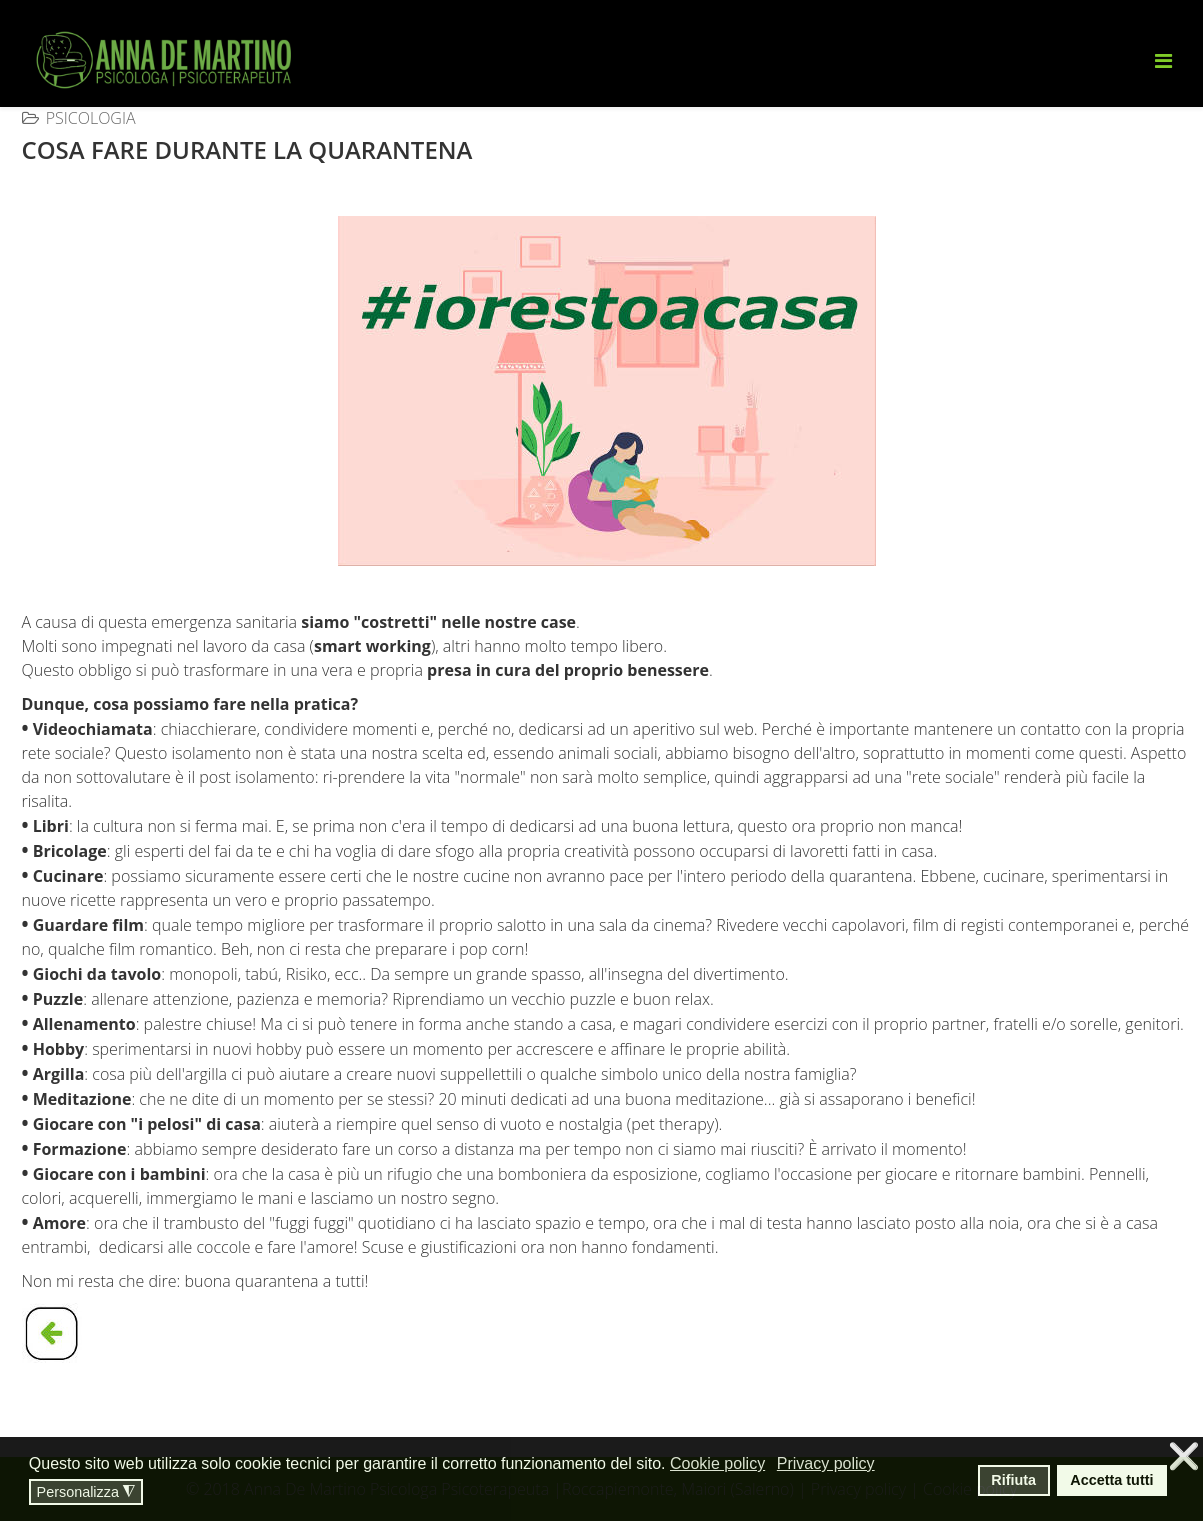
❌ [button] (1184, 1456)
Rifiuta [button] (1013, 1480)
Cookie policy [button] (717, 1463)
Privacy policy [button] (826, 1463)
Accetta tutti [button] (1111, 1480)
